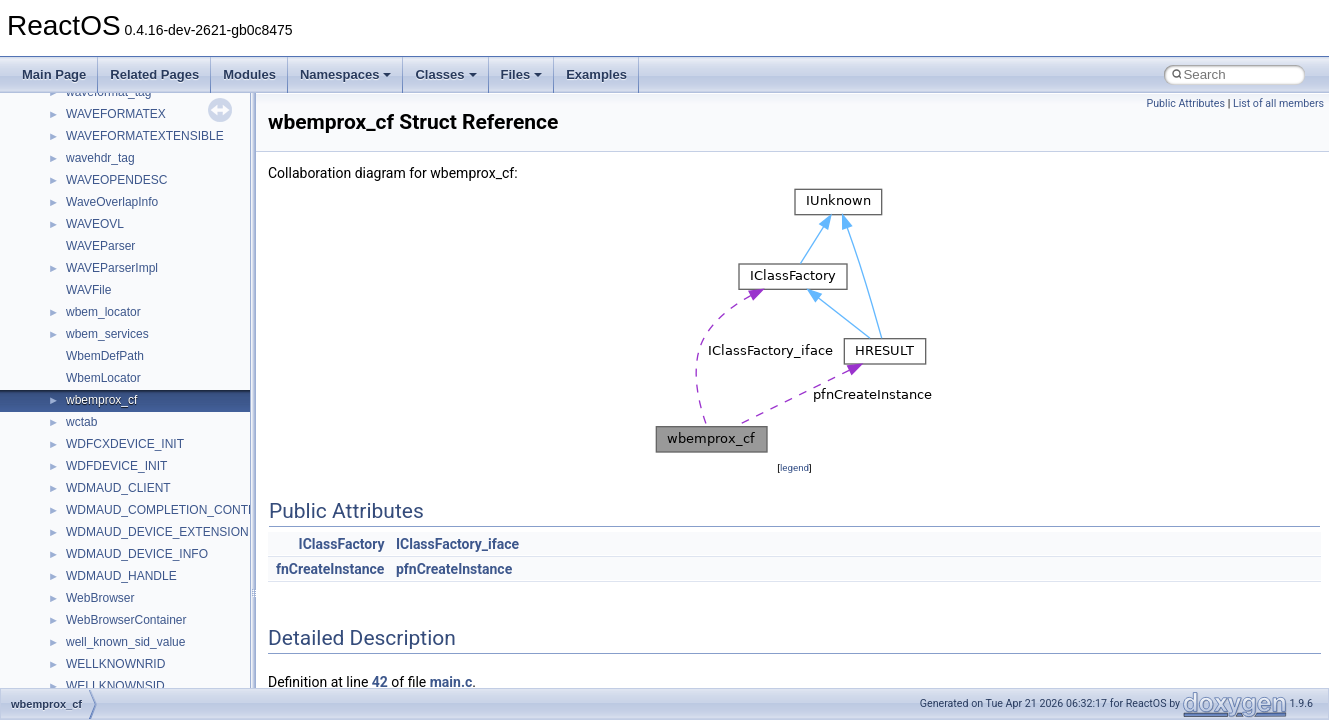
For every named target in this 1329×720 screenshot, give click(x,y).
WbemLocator (103, 378)
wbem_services (107, 334)
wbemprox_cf (101, 400)
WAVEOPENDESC (116, 180)
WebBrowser (100, 598)
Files (522, 74)
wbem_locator (103, 312)
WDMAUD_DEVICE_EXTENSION (157, 532)
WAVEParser (100, 246)
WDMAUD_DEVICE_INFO (137, 554)
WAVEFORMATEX (116, 114)
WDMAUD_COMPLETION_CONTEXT (168, 510)
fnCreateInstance (330, 569)
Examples (596, 74)
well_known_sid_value (125, 642)
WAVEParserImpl (112, 268)
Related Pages (154, 74)
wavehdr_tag (100, 158)
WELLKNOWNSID (115, 686)
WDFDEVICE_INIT (116, 466)
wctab (81, 422)
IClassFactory (342, 544)
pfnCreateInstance (454, 569)
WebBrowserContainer (126, 620)
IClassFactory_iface (457, 544)
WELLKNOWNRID (115, 664)
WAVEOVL (95, 224)
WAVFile (88, 290)
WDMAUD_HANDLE (121, 576)
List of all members (1278, 103)
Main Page (54, 74)
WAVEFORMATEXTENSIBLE (145, 136)
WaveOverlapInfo (112, 202)
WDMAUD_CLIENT (118, 488)
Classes (445, 74)
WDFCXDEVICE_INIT (125, 444)
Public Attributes (1185, 103)
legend (794, 467)
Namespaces (346, 74)
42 (380, 682)
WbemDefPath (105, 356)
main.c (451, 682)
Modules (249, 74)
